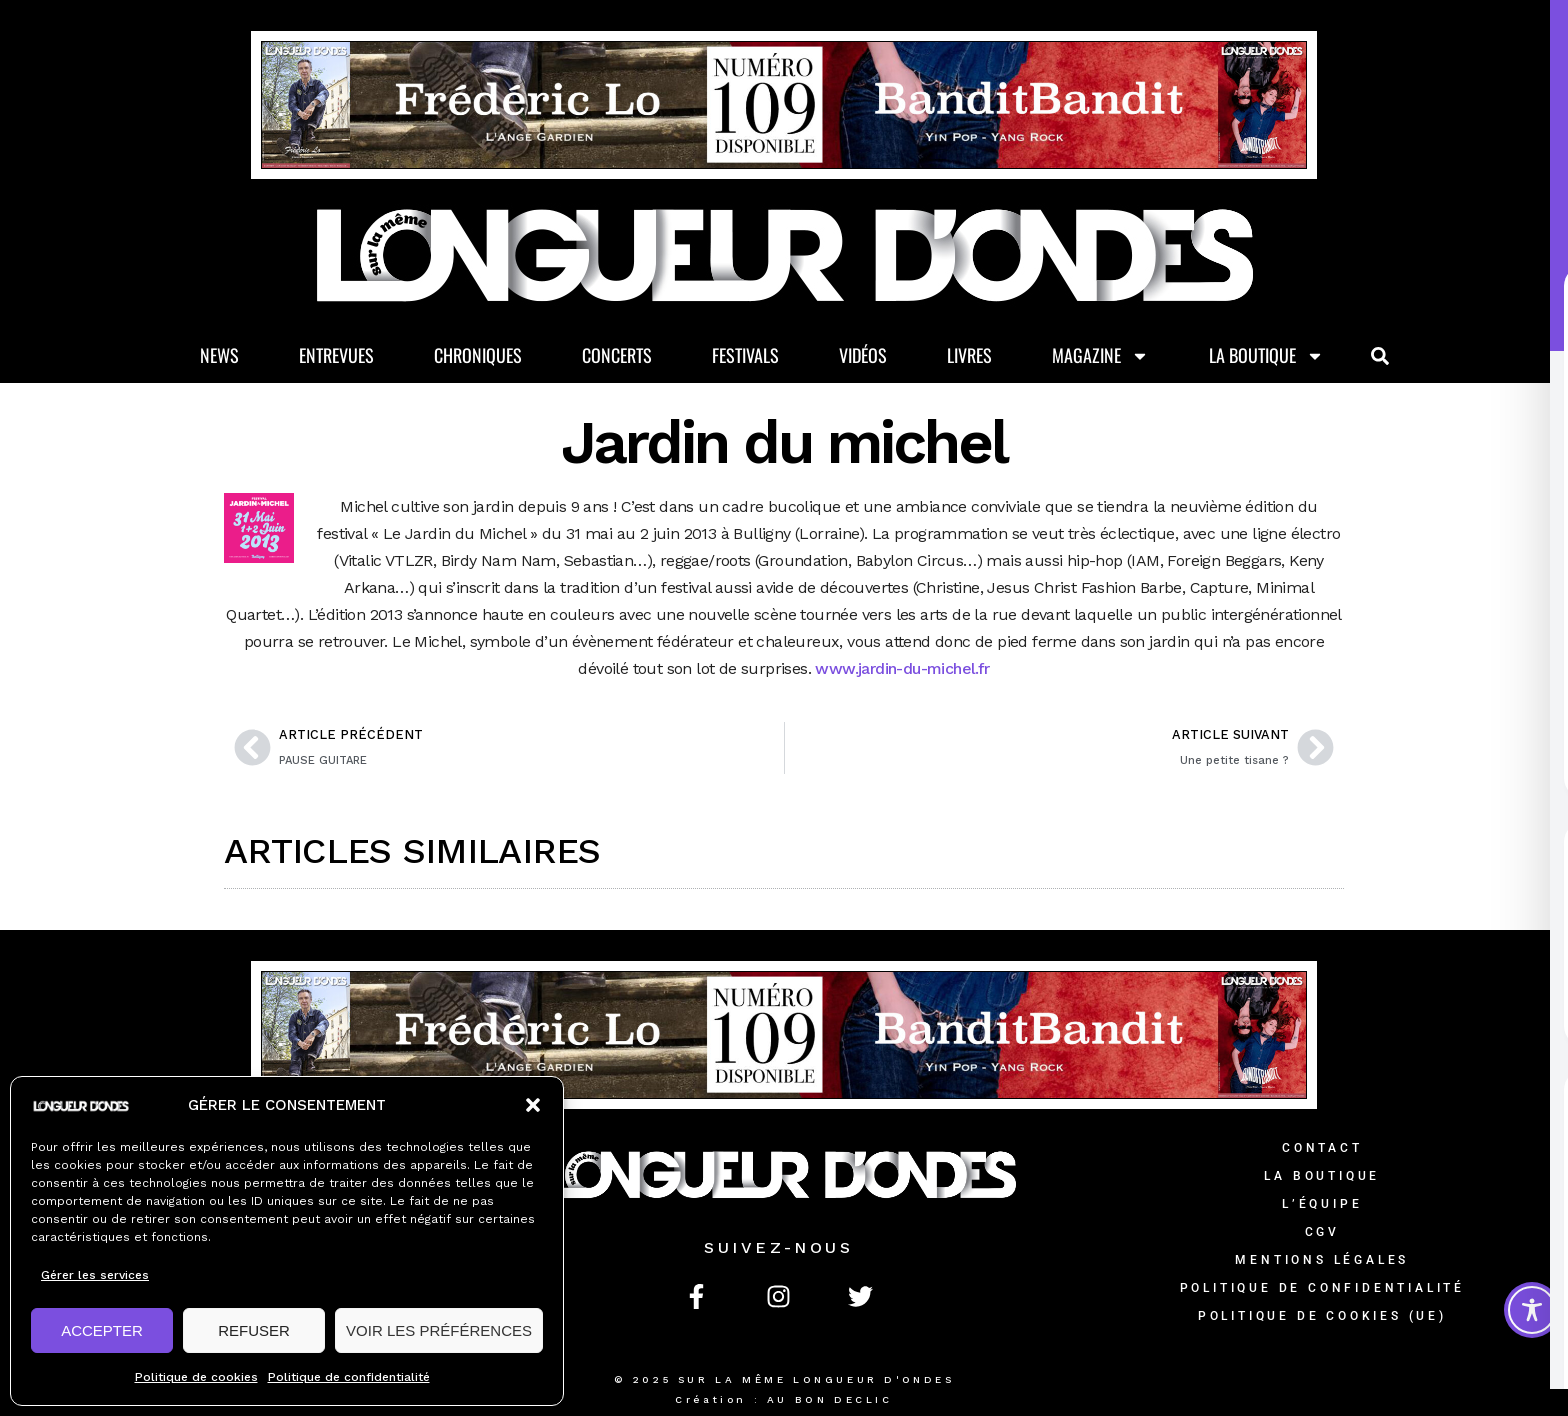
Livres (969, 355)
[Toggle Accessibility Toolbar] (1532, 1310)
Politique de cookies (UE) (1322, 1316)
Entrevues (336, 355)
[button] (533, 1105)
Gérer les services (95, 1275)
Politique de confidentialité (349, 1377)
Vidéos (863, 355)
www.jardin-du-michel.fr (902, 668)
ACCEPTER (102, 1330)
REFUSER (254, 1330)
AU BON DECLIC (830, 1399)
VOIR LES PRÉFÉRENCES (439, 1330)
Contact (1322, 1148)
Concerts (617, 355)
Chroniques (478, 355)
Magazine (1100, 356)
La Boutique (1266, 356)
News (219, 355)
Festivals (745, 355)
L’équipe (1322, 1204)
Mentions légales (1322, 1260)
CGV (1322, 1232)
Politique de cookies (196, 1377)
